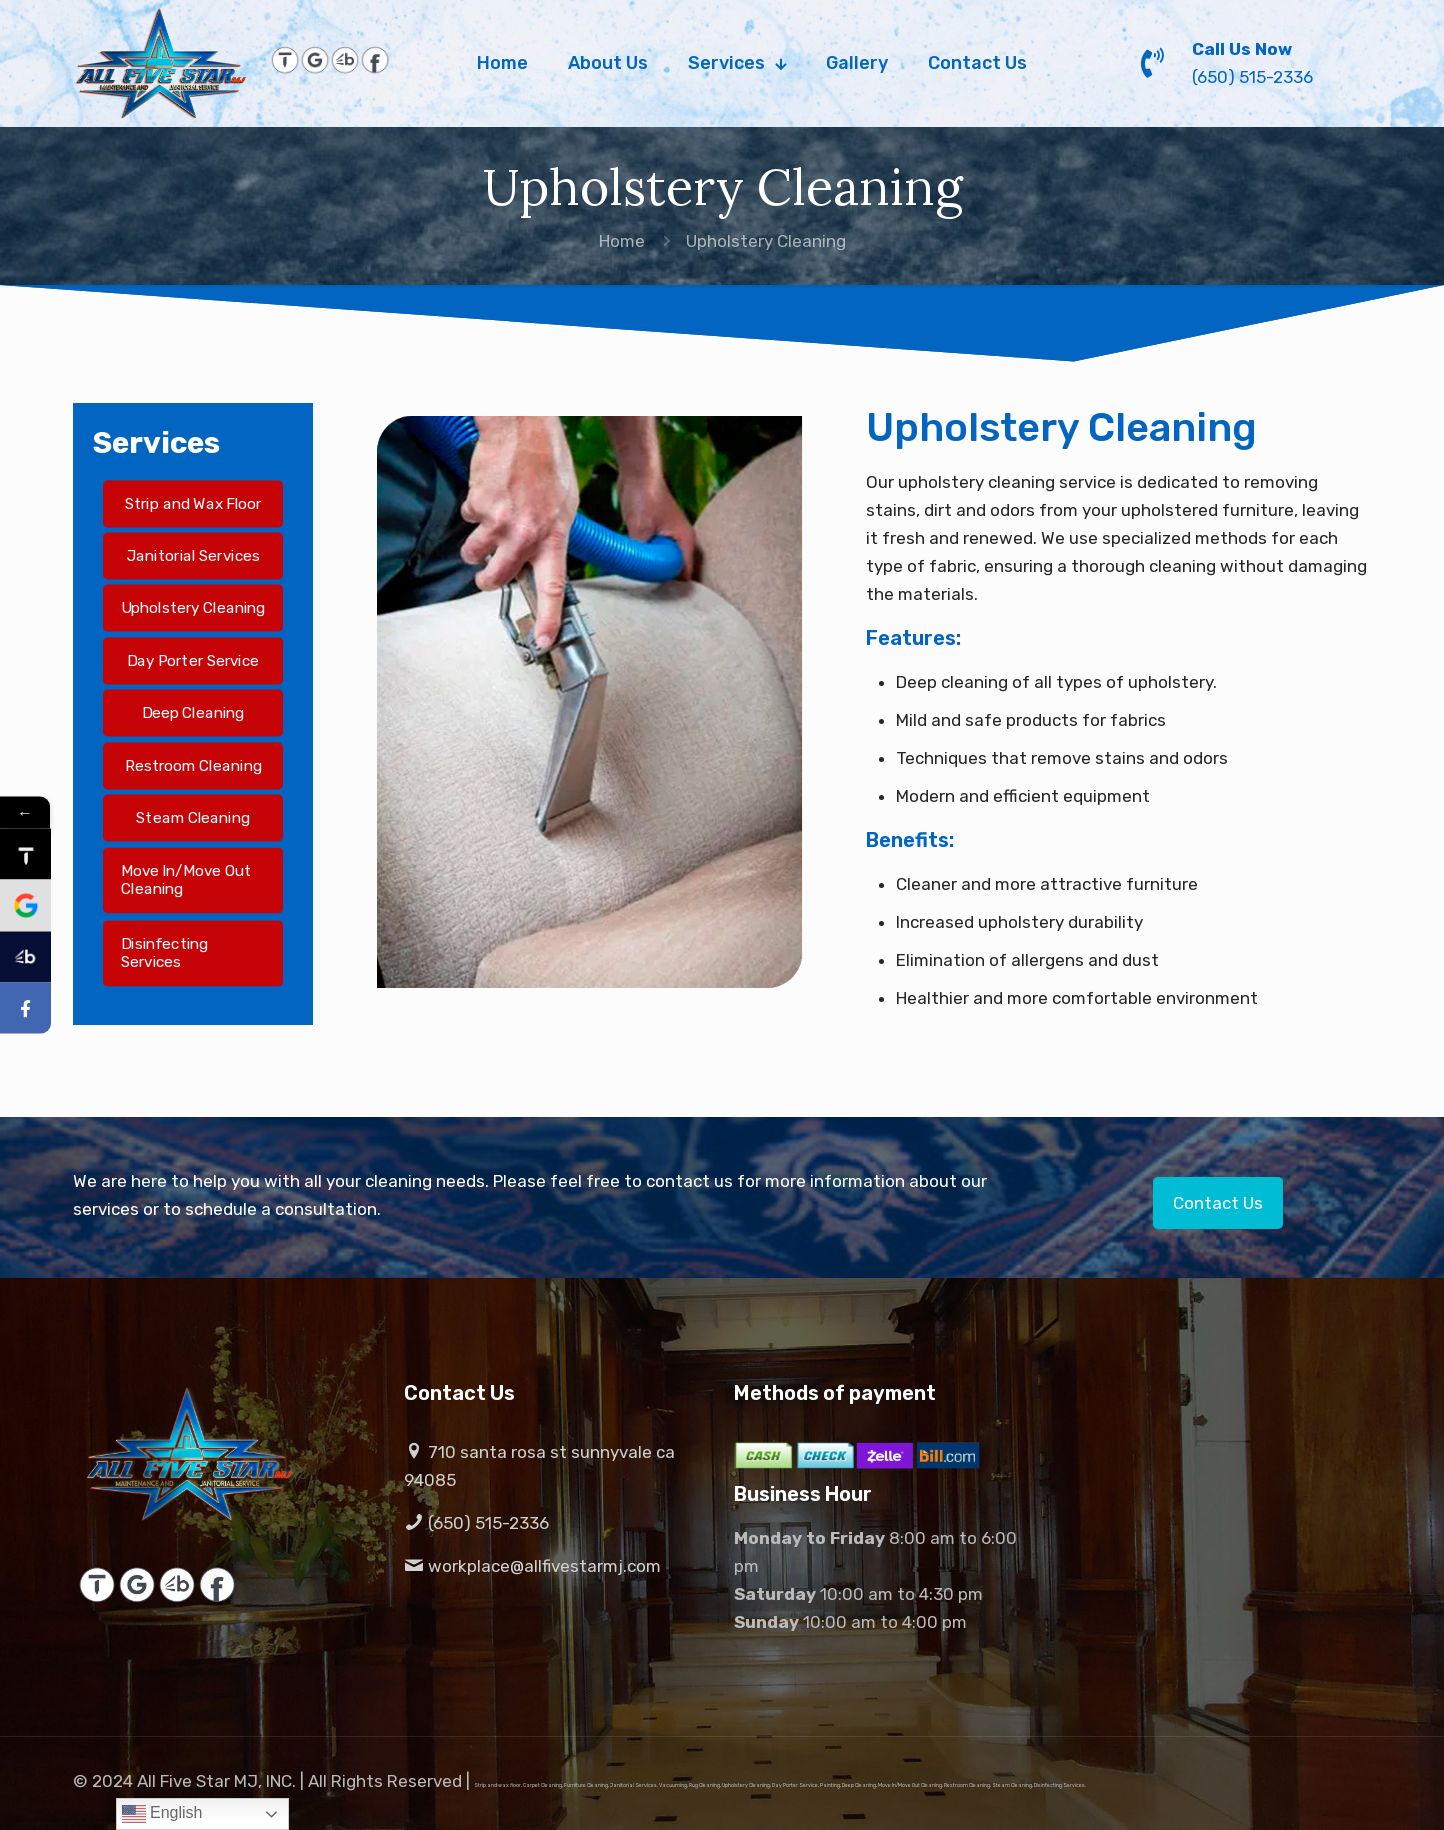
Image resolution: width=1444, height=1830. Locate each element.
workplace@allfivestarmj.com (532, 1566)
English (162, 1814)
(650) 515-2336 (476, 1523)
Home (622, 241)
